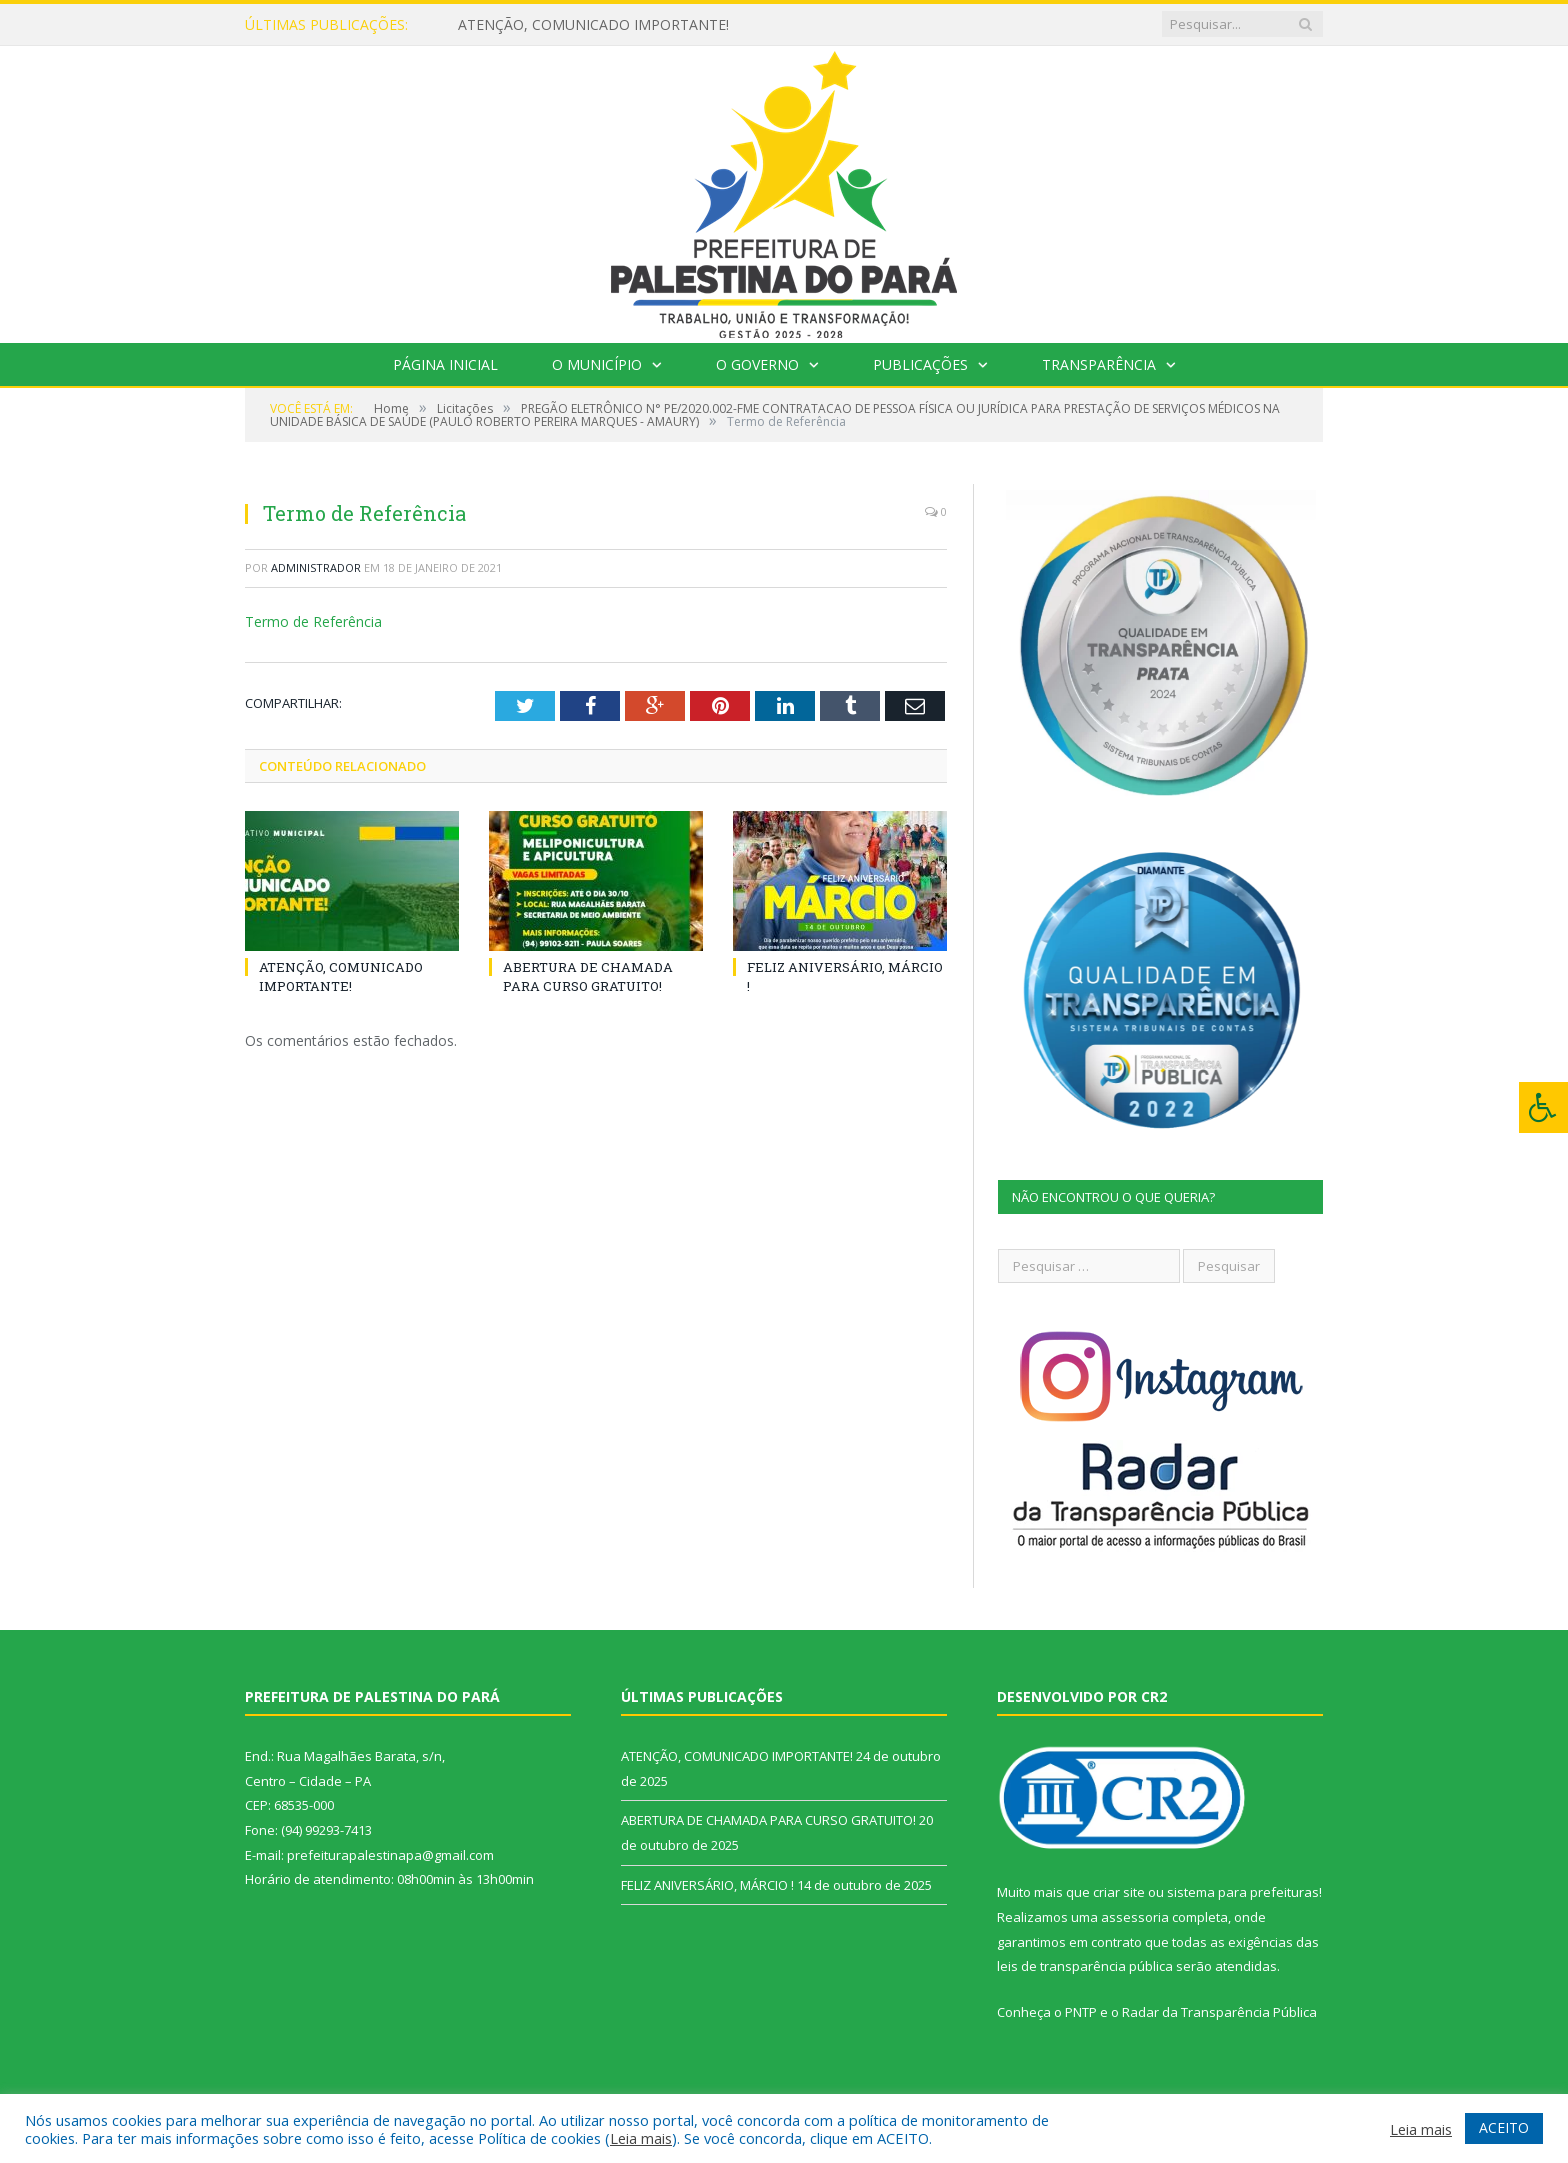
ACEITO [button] (1504, 2127)
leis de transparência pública (1085, 1966)
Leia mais (641, 2138)
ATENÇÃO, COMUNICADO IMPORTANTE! (593, 25)
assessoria (1135, 1917)
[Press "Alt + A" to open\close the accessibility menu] (1543, 1107)
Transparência (1099, 364)
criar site (1119, 1892)
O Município (597, 364)
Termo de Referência (313, 621)
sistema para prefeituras (1243, 1892)
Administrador (316, 567)
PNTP (1081, 2012)
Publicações (920, 364)
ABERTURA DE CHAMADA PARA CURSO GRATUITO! (588, 976)
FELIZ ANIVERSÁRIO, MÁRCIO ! (707, 1885)
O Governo (757, 364)
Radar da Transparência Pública (1219, 2012)
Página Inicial (445, 364)
